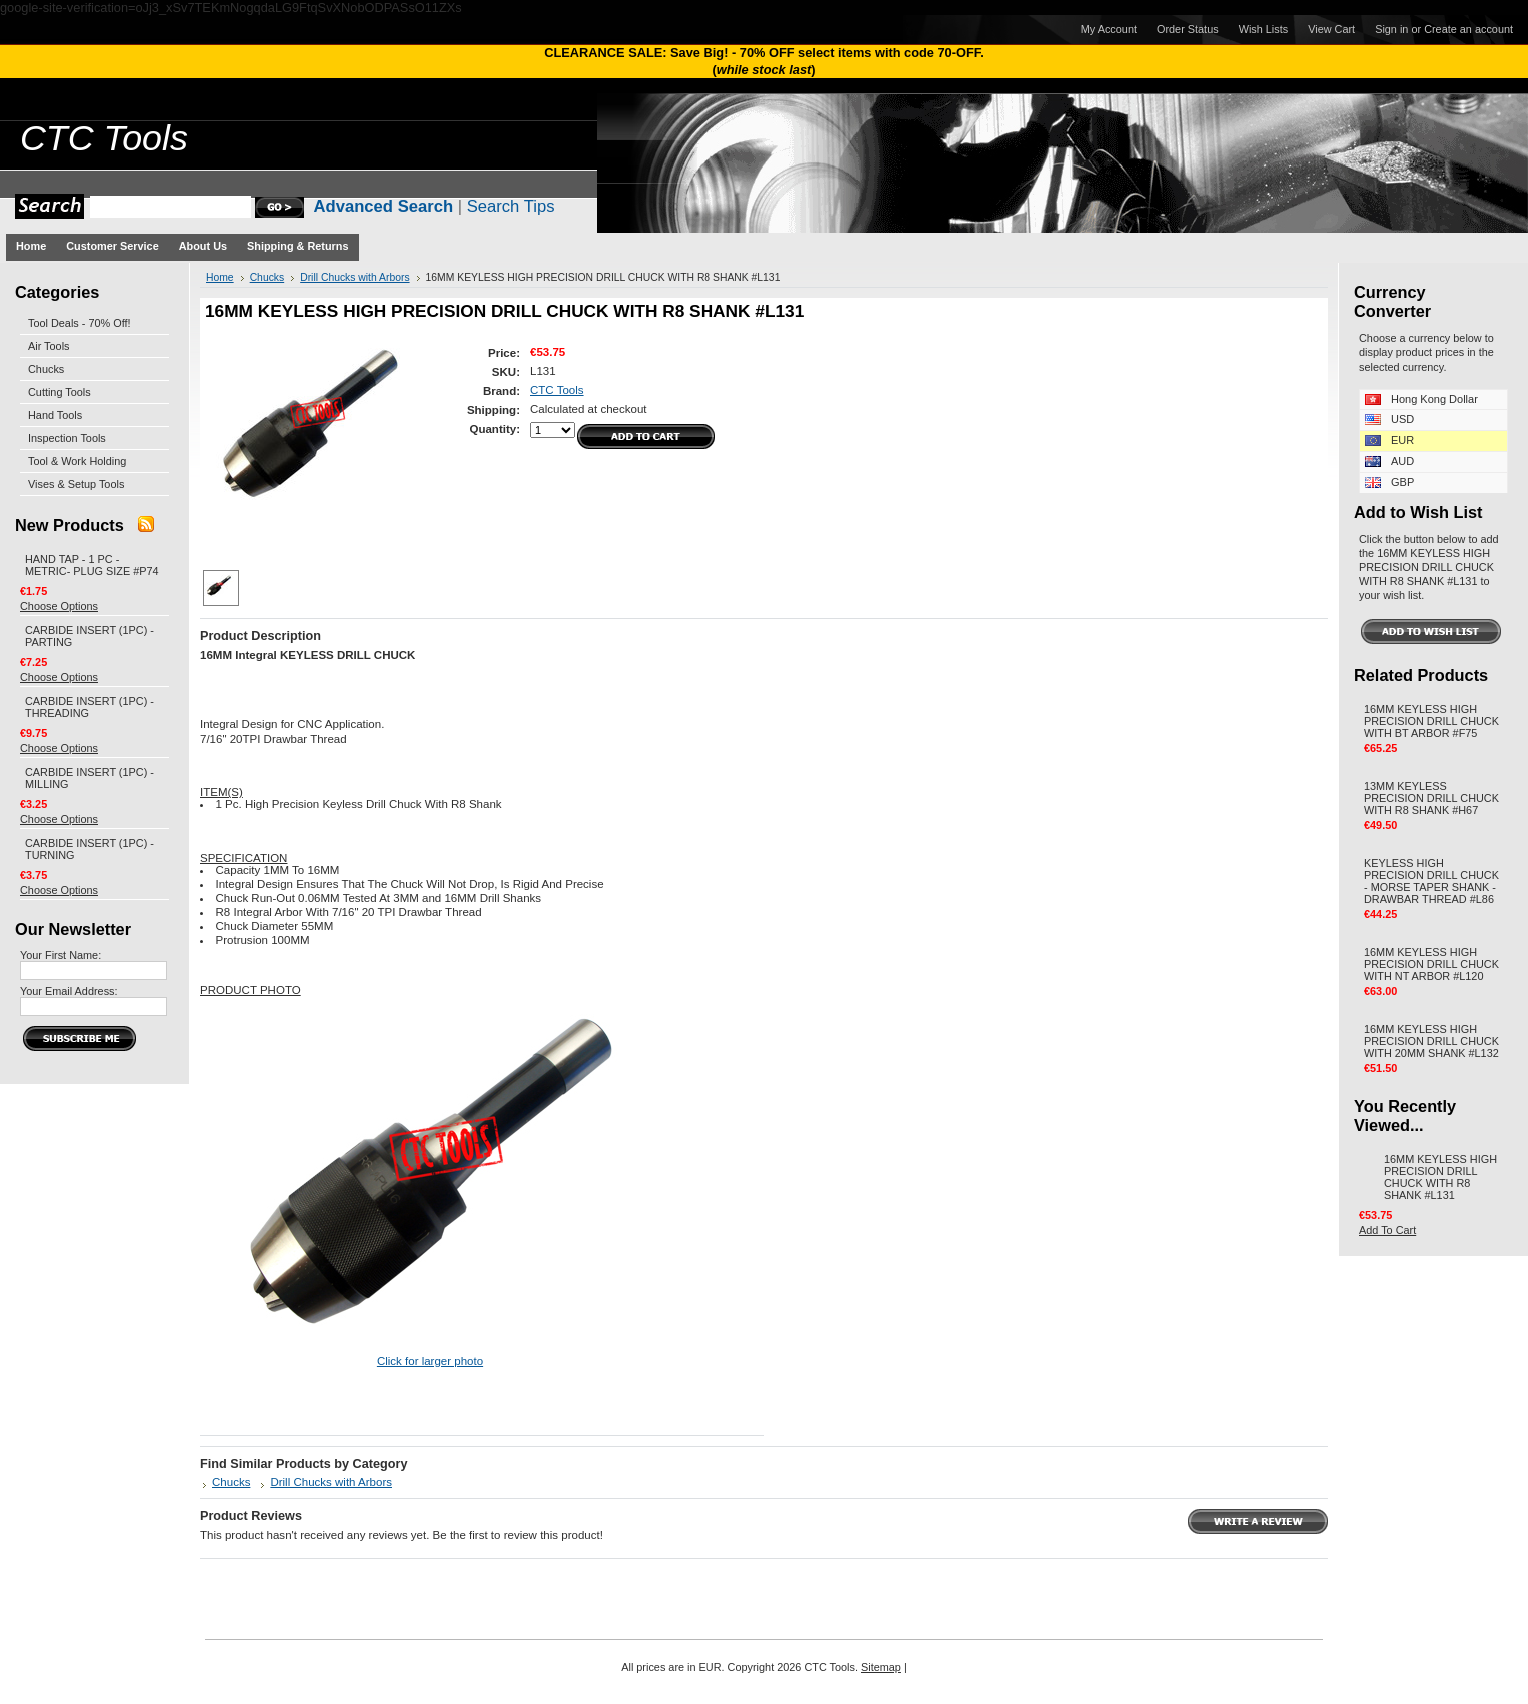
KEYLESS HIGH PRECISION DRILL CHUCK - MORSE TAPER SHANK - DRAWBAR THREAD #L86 (1431, 881)
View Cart (1331, 29)
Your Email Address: (69, 991)
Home (220, 277)
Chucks (46, 369)
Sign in (1391, 29)
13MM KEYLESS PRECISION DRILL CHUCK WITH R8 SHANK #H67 (1431, 798)
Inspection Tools (67, 438)
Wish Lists (1264, 29)
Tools (104, 138)
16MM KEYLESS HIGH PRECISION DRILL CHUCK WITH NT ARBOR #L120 (1431, 964)
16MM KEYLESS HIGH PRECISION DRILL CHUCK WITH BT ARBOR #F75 (1431, 721)
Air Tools (49, 346)
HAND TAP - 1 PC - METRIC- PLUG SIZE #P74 (92, 565)
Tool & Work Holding (77, 461)
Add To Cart (1387, 1230)
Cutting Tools (59, 392)
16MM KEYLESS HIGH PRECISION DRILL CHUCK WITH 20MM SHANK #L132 (1431, 1041)
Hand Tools (55, 415)
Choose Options (59, 606)
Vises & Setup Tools (76, 484)
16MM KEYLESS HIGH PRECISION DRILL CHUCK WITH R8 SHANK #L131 (1440, 1177)
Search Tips (511, 206)
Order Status (1188, 29)
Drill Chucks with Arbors (354, 277)
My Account (1109, 29)
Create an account (1468, 29)
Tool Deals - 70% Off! (79, 323)
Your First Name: (60, 955)
